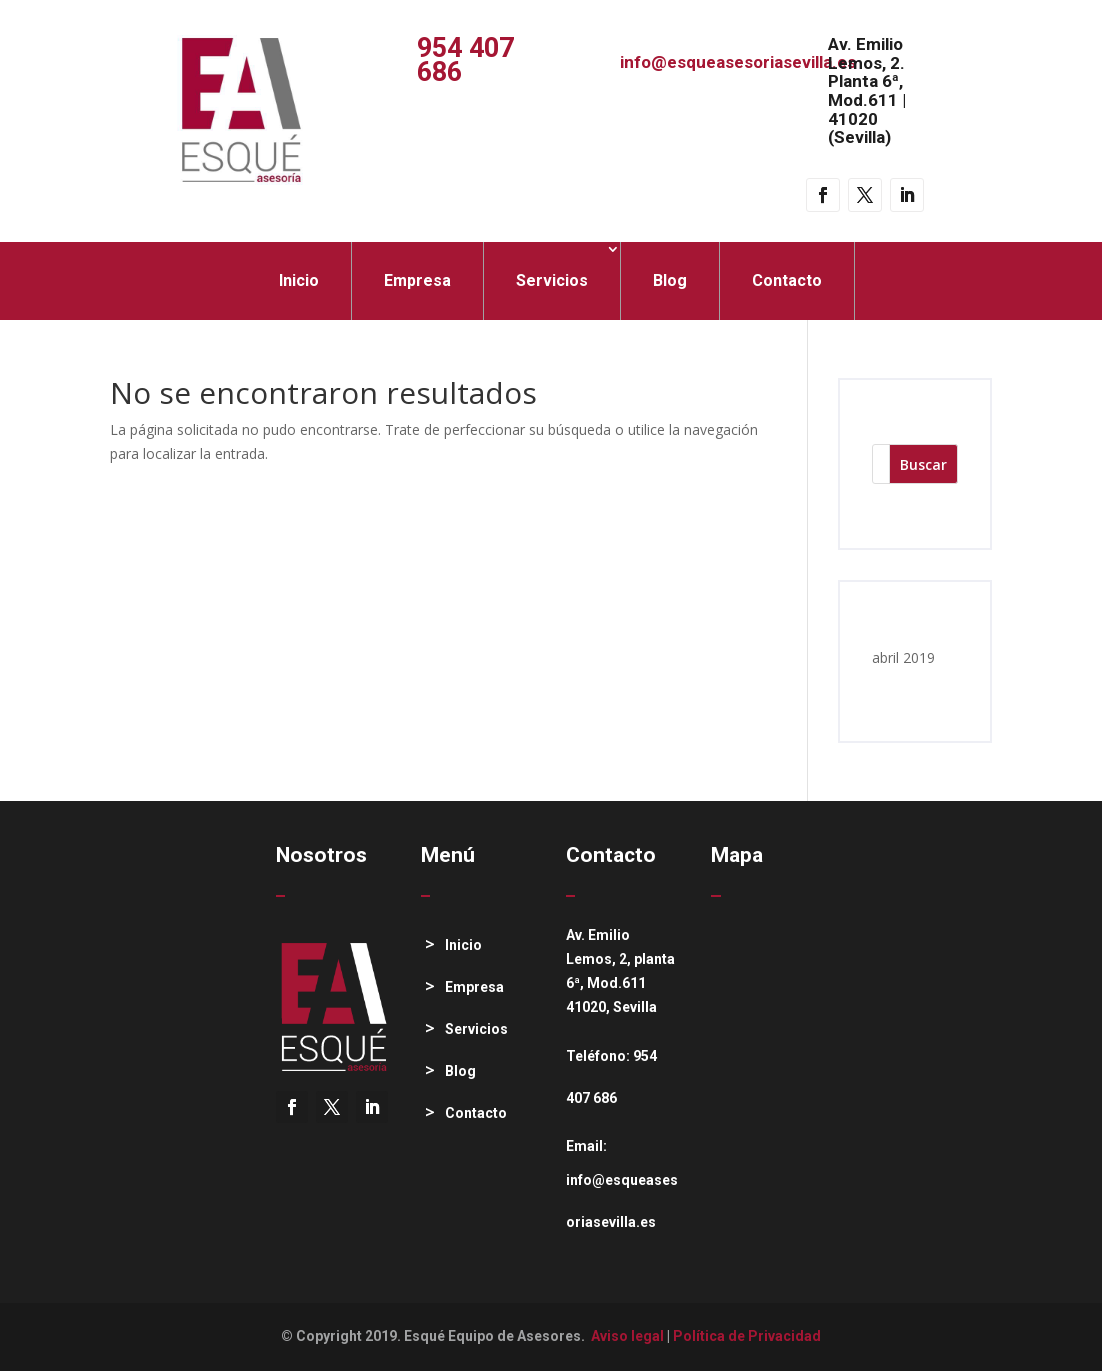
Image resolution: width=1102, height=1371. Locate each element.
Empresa (417, 280)
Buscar (923, 464)
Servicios (552, 280)
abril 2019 (903, 657)
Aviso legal (627, 1336)
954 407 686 (465, 60)
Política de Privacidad (747, 1336)
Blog (670, 280)
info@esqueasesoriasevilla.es (738, 62)
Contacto (787, 280)
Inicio (299, 280)
